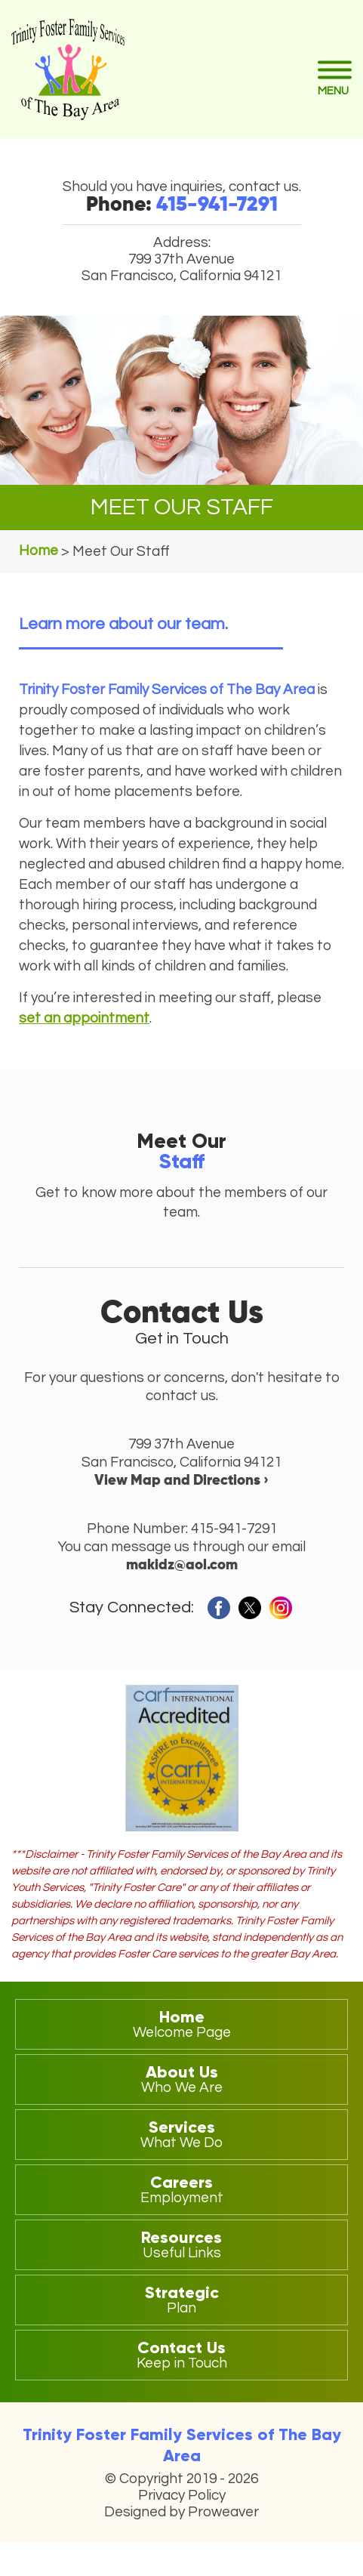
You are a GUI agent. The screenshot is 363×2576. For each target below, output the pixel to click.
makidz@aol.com (182, 1565)
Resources (181, 2243)
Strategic (181, 2298)
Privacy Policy (182, 2495)
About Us (181, 2078)
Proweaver (223, 2511)
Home (181, 2023)
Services (181, 2133)
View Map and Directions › (181, 1480)
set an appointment (84, 1018)
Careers (181, 2188)
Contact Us (181, 2354)
